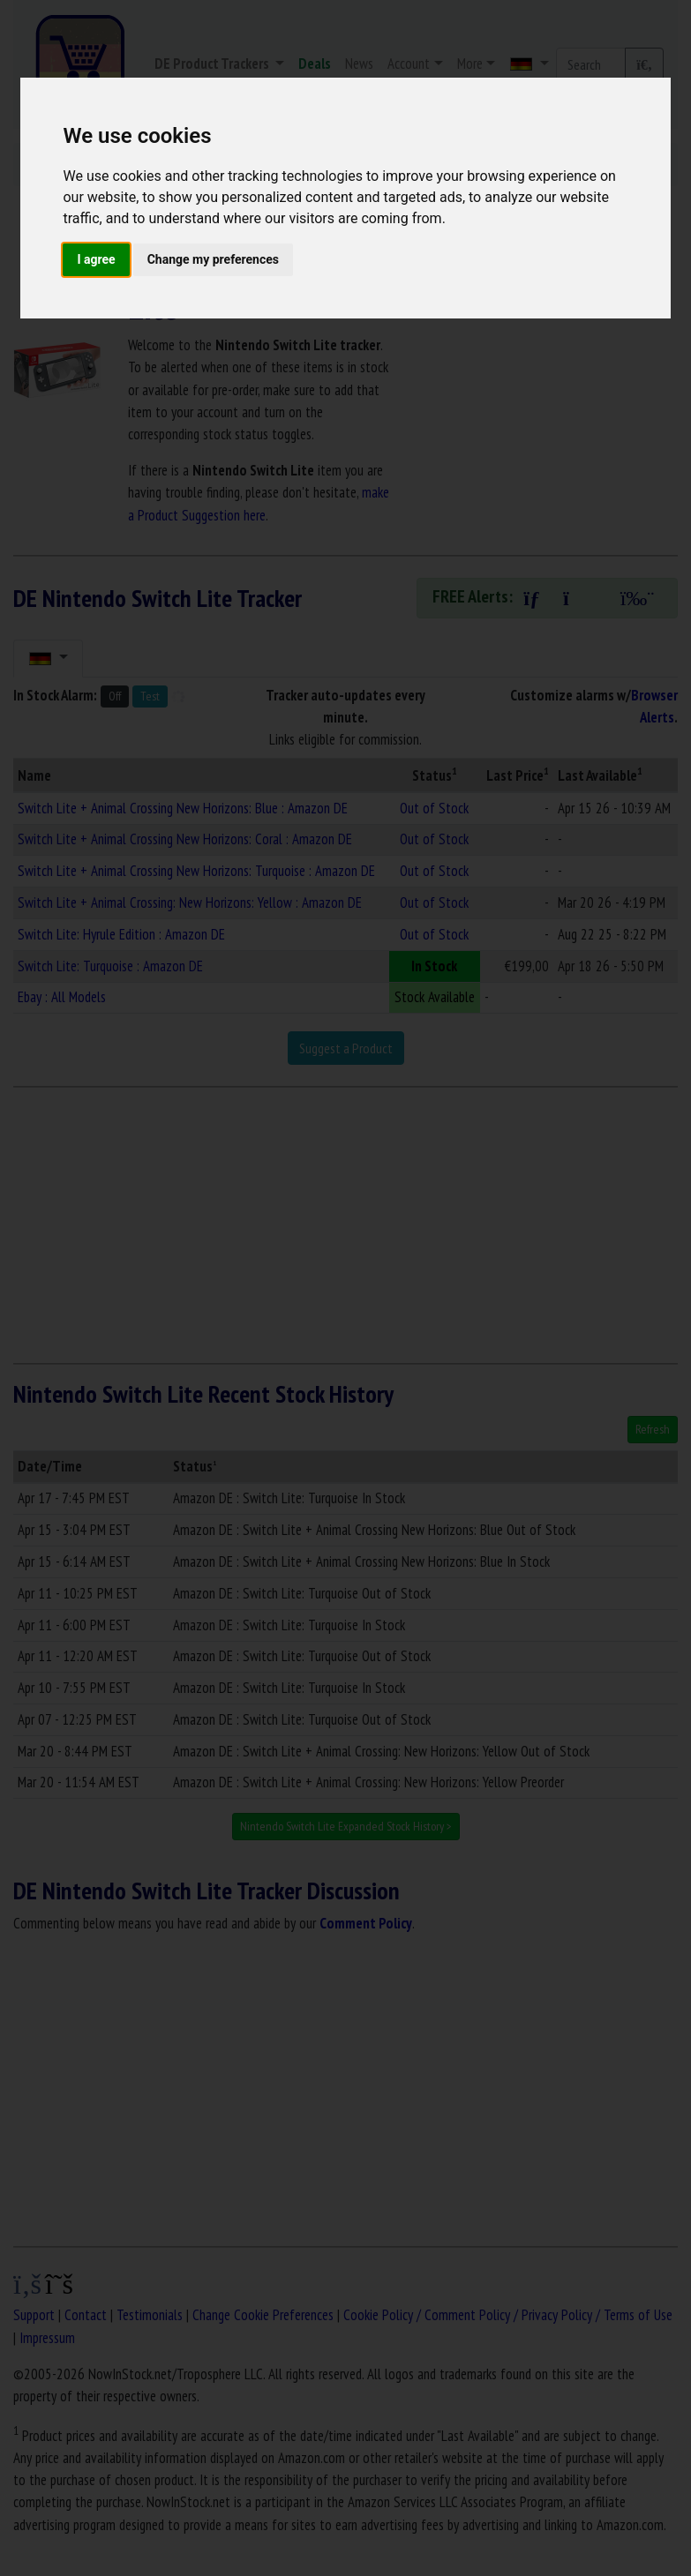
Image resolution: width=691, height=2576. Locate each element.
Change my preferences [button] (213, 259)
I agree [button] (96, 259)
